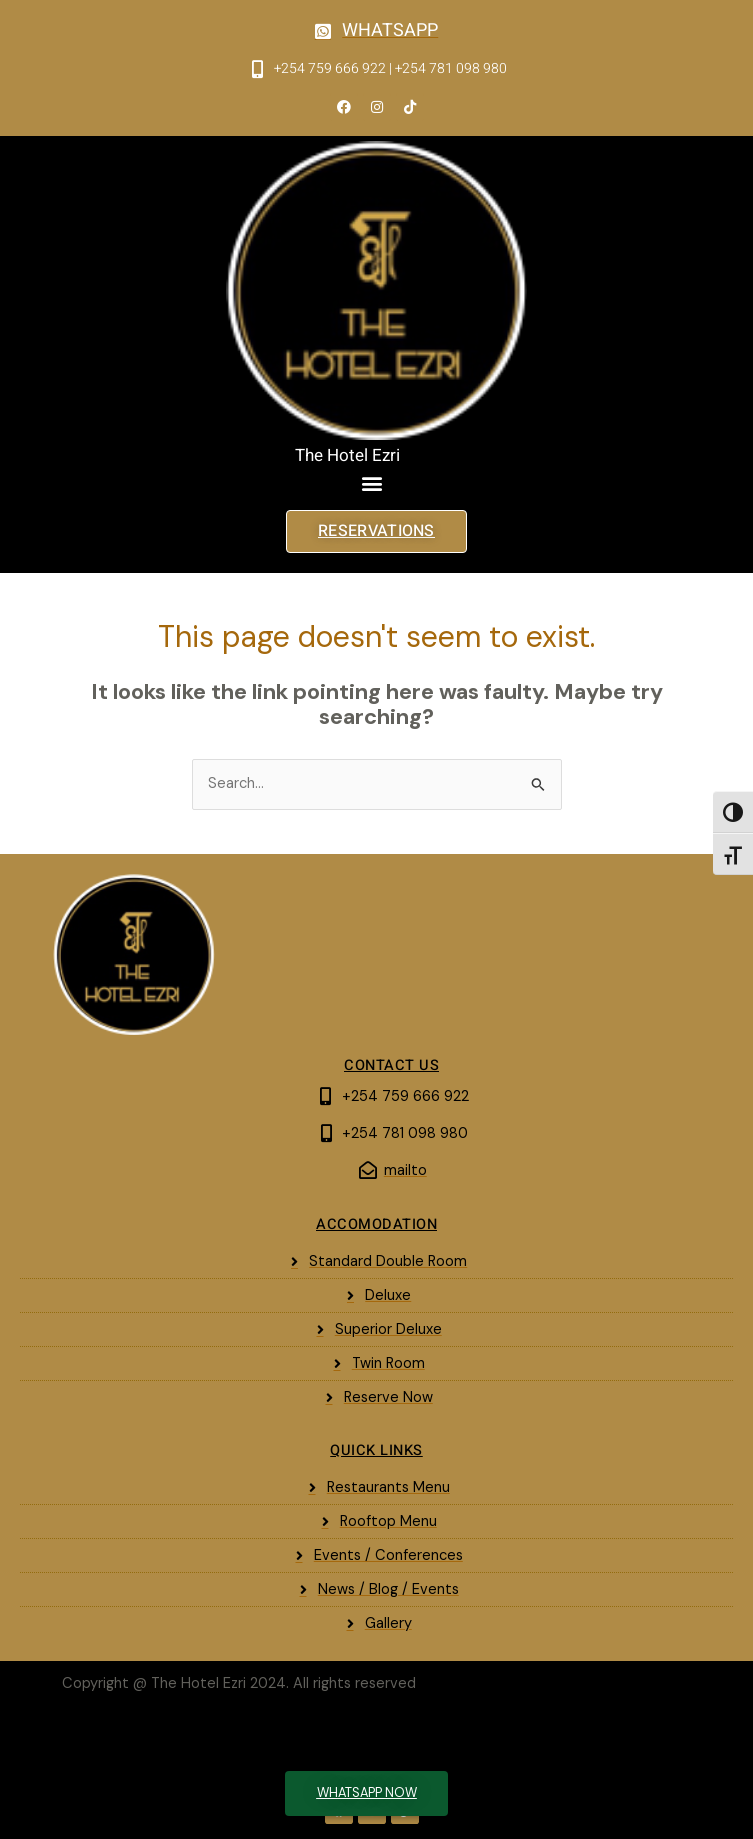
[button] (372, 483)
